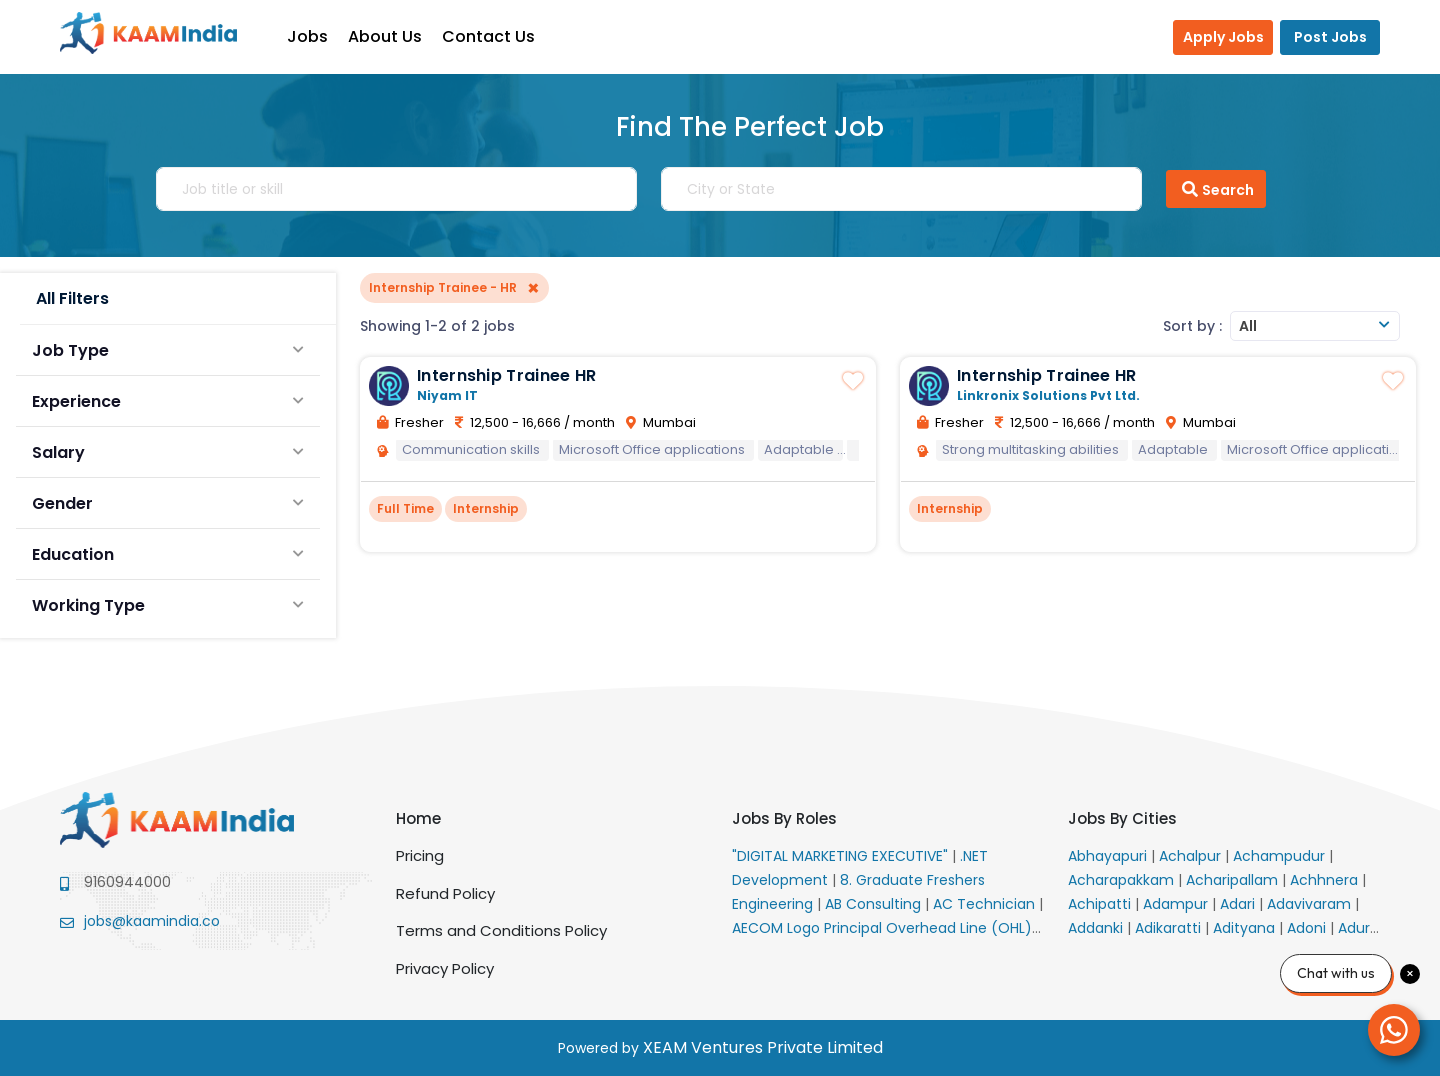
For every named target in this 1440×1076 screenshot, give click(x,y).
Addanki (1097, 928)
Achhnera (1326, 880)
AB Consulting (875, 904)
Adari (1239, 904)
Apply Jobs (1223, 37)
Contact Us (491, 36)
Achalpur (1192, 856)
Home (418, 818)
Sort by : (1192, 326)
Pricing (420, 855)
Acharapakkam (1123, 880)
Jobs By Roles (784, 818)
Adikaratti (1170, 928)
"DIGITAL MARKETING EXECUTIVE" (842, 856)
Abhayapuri (1109, 856)
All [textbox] (1248, 326)
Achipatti (1101, 904)
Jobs (310, 36)
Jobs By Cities (1122, 818)
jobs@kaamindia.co (152, 921)
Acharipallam (1234, 880)
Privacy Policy (445, 968)
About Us (388, 36)
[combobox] (1315, 326)
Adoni (1308, 928)
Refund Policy (445, 893)
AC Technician (986, 904)
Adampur (1177, 904)
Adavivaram (1311, 904)
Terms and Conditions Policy (501, 930)
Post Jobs (1330, 37)
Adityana (1246, 928)
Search (1216, 189)
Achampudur (1281, 856)
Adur (1356, 928)
